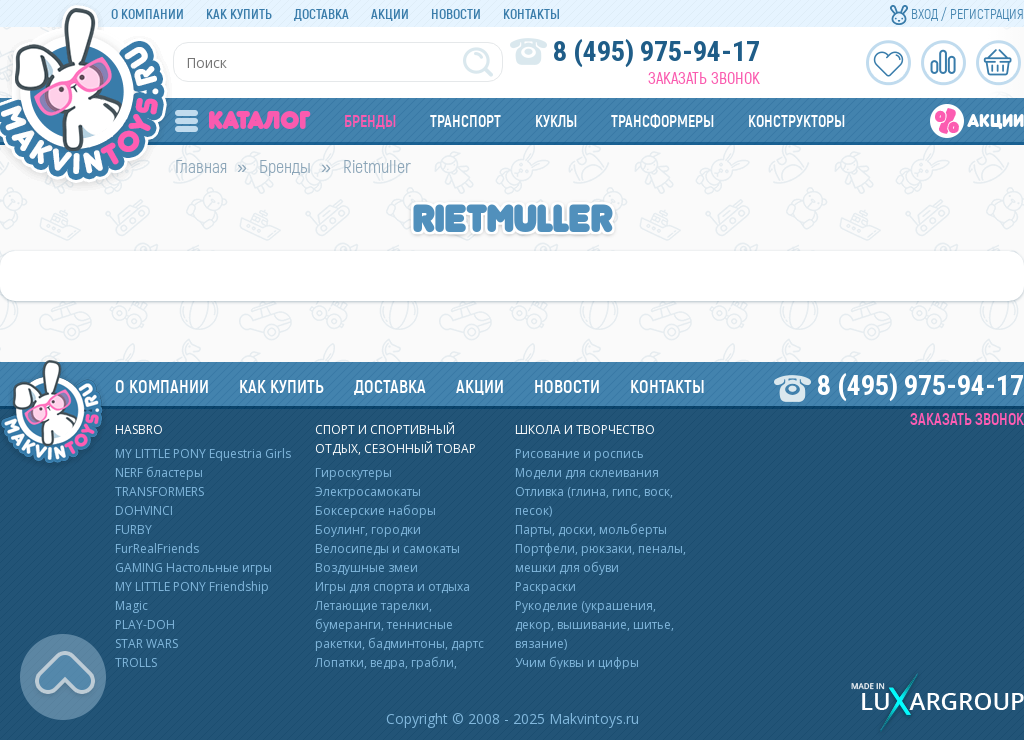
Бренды (370, 120)
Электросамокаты (368, 491)
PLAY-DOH (145, 624)
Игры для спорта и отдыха (392, 586)
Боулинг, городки (368, 529)
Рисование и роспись (579, 453)
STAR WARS (146, 643)
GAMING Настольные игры (193, 567)
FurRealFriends (157, 548)
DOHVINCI (144, 510)
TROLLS (136, 662)
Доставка (321, 13)
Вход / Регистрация (957, 13)
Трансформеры (662, 120)
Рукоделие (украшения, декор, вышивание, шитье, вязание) (594, 624)
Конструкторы (796, 120)
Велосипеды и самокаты (387, 548)
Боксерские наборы (375, 510)
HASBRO (139, 429)
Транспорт (465, 120)
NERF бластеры (159, 472)
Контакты (531, 13)
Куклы (556, 120)
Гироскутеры (353, 472)
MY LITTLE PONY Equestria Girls (203, 453)
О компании (147, 13)
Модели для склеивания (587, 472)
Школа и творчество (585, 429)
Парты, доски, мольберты (591, 529)
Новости (456, 13)
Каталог (242, 120)
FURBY (133, 529)
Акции (390, 13)
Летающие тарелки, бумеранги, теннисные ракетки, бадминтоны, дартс (399, 624)
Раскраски (545, 586)
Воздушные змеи (366, 567)
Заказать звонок (704, 77)
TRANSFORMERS (159, 491)
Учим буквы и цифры (577, 662)
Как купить (239, 13)
